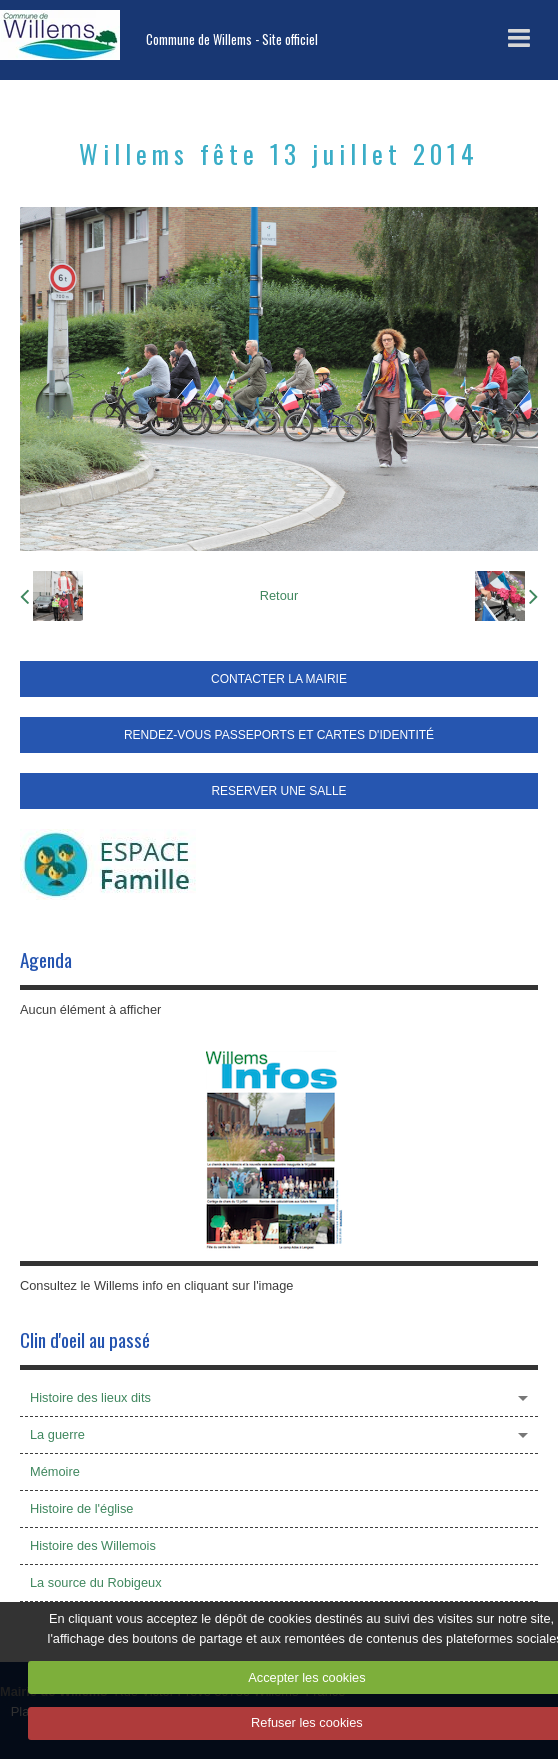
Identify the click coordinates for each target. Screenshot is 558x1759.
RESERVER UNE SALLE (278, 791)
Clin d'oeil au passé (85, 1339)
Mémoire (55, 1471)
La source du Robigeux (96, 1582)
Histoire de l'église (81, 1508)
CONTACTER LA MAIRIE (279, 679)
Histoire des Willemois (93, 1545)
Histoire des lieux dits (90, 1397)
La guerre (57, 1434)
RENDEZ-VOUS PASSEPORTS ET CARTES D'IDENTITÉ (279, 735)
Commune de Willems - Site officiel (232, 39)
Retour (279, 595)
